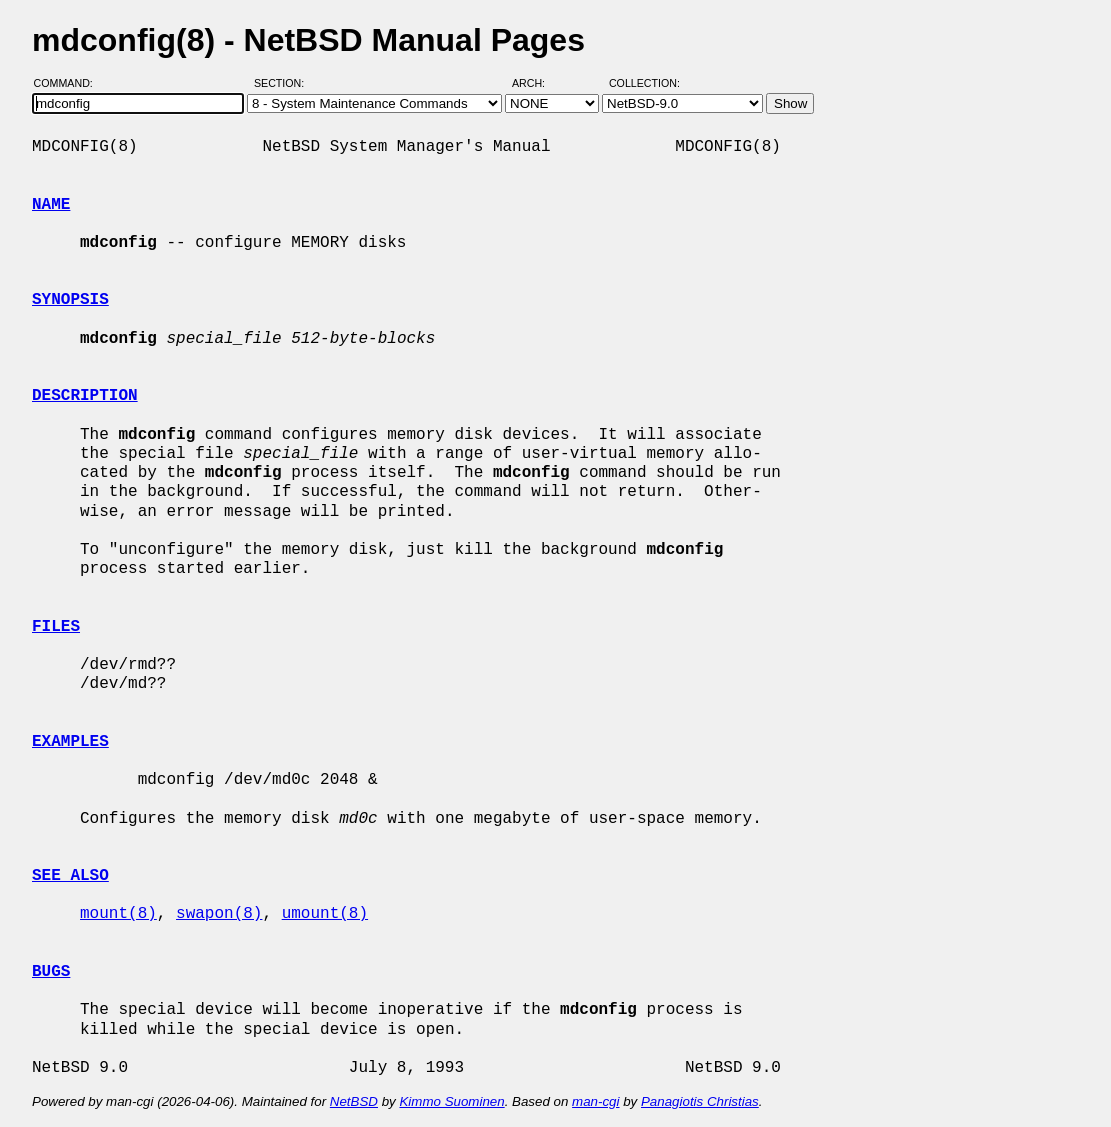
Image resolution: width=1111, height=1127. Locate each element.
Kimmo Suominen (451, 1101)
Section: (283, 83)
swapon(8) (219, 914)
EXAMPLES (70, 742)
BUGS (51, 972)
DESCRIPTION (85, 396)
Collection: (644, 83)
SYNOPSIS (70, 300)
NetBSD (354, 1101)
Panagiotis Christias (700, 1101)
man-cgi (595, 1101)
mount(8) (118, 914)
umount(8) (325, 914)
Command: (69, 83)
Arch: (537, 83)
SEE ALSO (70, 876)
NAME (51, 205)
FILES (56, 627)
